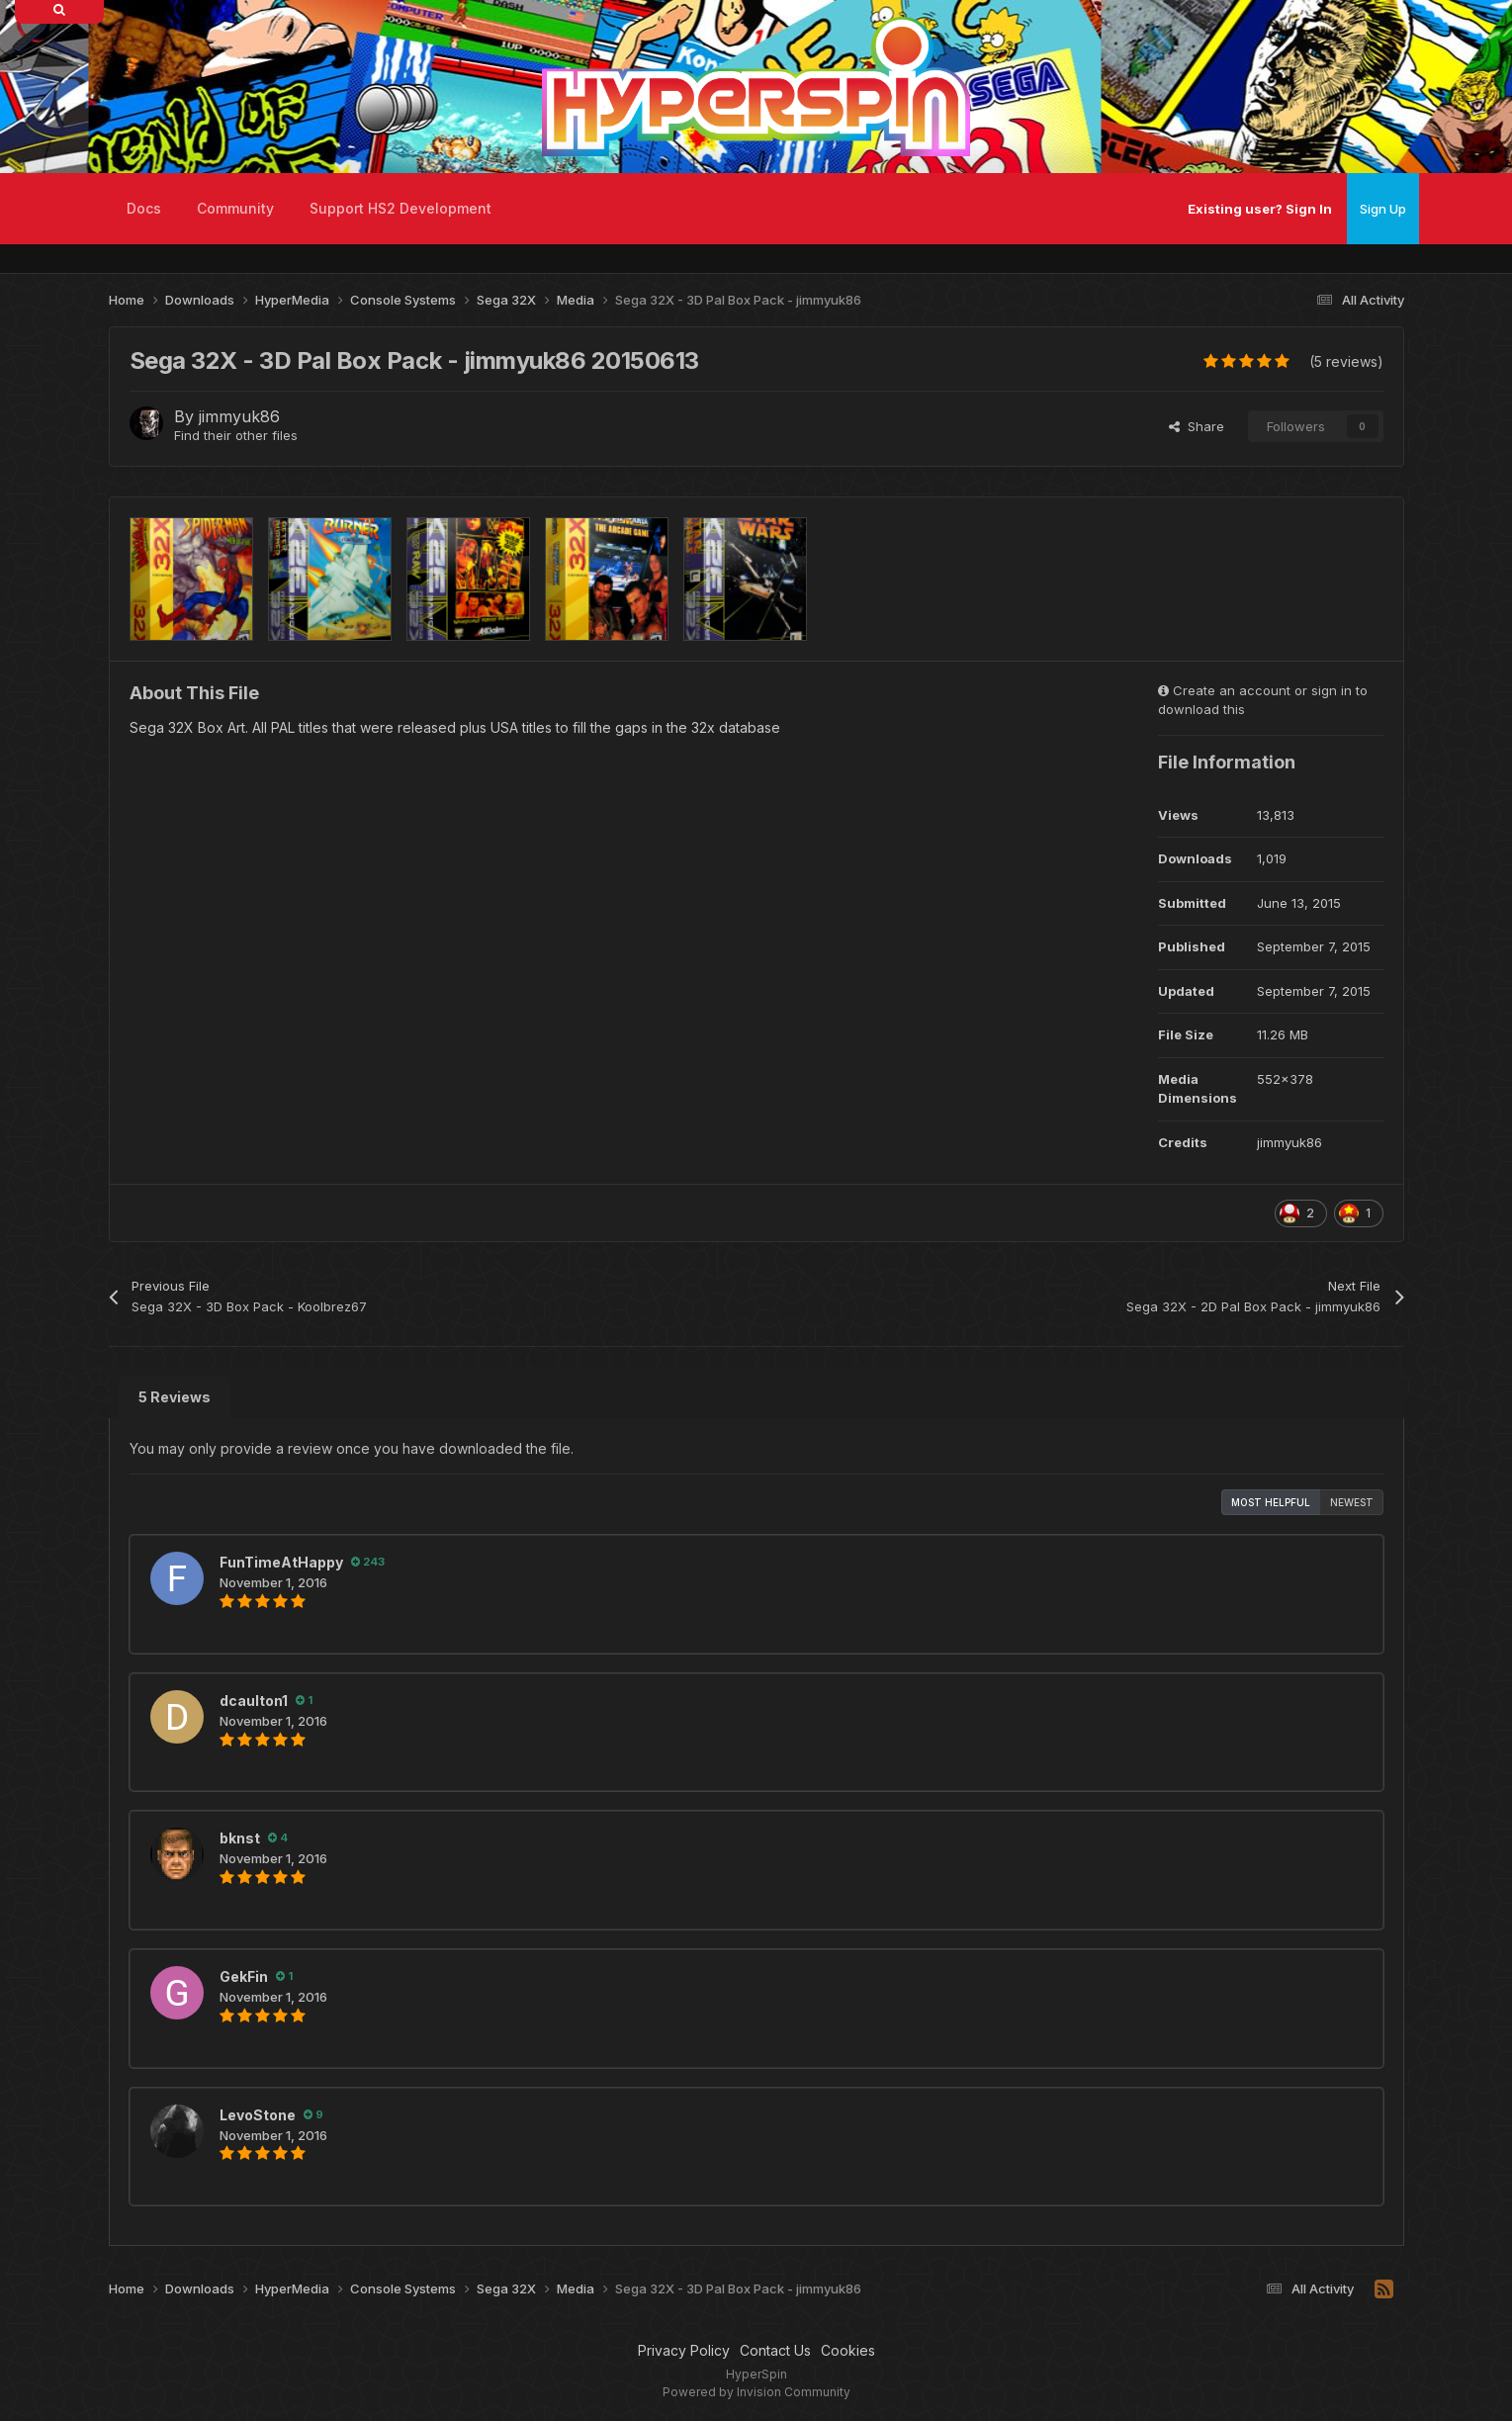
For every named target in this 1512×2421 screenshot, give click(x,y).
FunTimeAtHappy (281, 1562)
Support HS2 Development (400, 208)
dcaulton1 (254, 1700)
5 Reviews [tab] (174, 1397)
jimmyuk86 (239, 416)
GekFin (244, 1976)
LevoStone (258, 2115)
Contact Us (775, 2350)
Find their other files (236, 435)
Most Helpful (1270, 1502)
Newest (1352, 1502)
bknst (240, 1838)
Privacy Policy (684, 2350)
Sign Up (1383, 209)
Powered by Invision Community (756, 2391)
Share (1196, 426)
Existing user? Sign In (1260, 209)
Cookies (848, 2350)
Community (235, 208)
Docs (144, 208)
